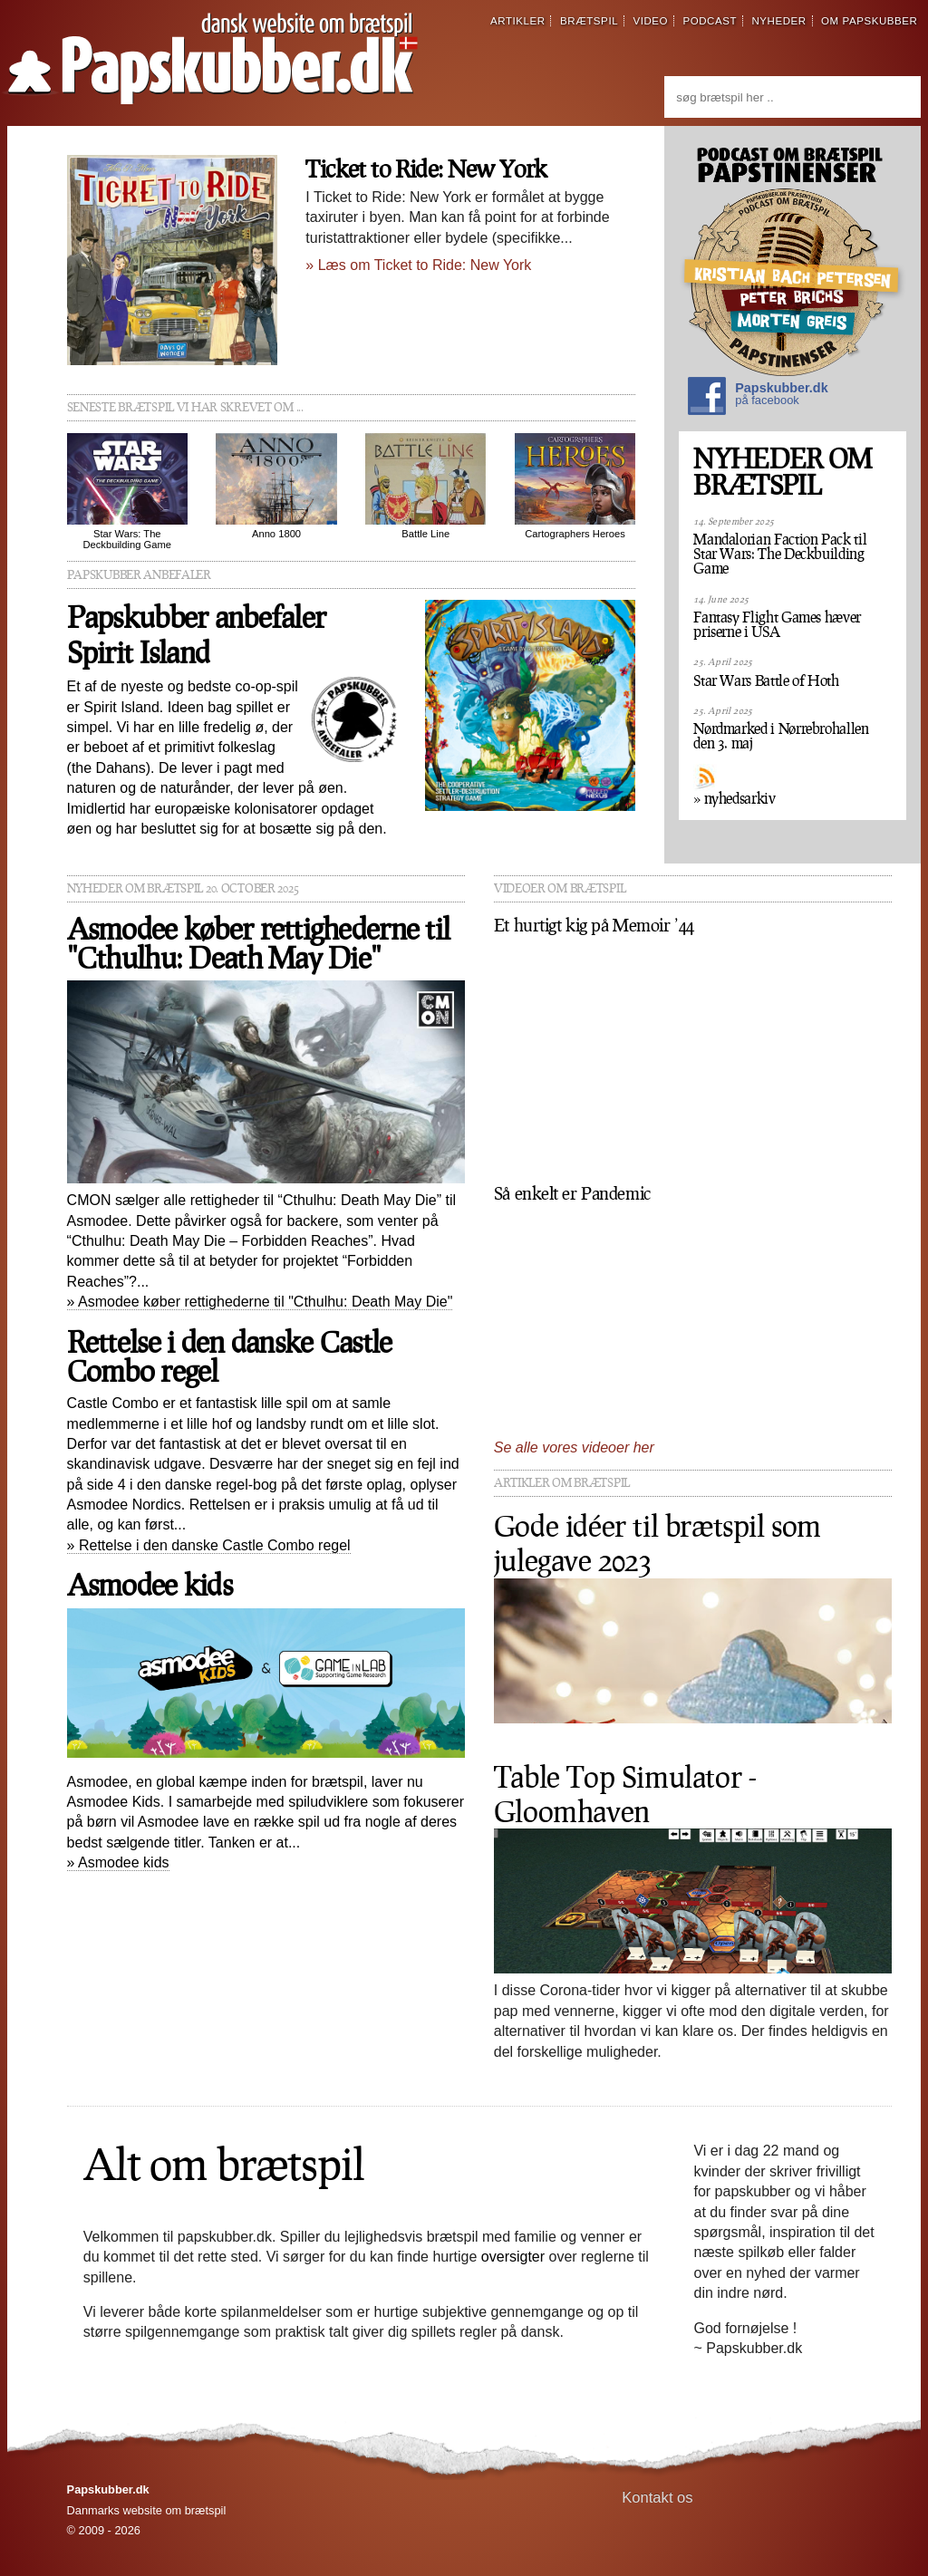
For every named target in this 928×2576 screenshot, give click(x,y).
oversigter (513, 2256)
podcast (709, 20)
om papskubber (869, 20)
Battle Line (425, 486)
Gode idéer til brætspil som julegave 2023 (657, 1542)
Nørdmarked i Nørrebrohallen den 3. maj (780, 735)
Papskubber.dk (757, 398)
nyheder (778, 20)
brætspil (589, 20)
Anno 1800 (276, 486)
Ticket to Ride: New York (425, 168)
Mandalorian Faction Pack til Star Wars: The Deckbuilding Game (779, 553)
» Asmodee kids (118, 1862)
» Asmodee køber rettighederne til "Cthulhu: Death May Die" (260, 1301)
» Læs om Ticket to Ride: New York (418, 265)
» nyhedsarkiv (734, 798)
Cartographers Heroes (575, 486)
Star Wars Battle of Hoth (765, 680)
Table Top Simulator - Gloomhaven (625, 1793)
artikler (518, 20)
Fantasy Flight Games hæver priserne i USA (777, 624)
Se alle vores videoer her (574, 1447)
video (650, 20)
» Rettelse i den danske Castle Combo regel (209, 1545)
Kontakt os (657, 2497)
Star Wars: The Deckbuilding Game (127, 491)
